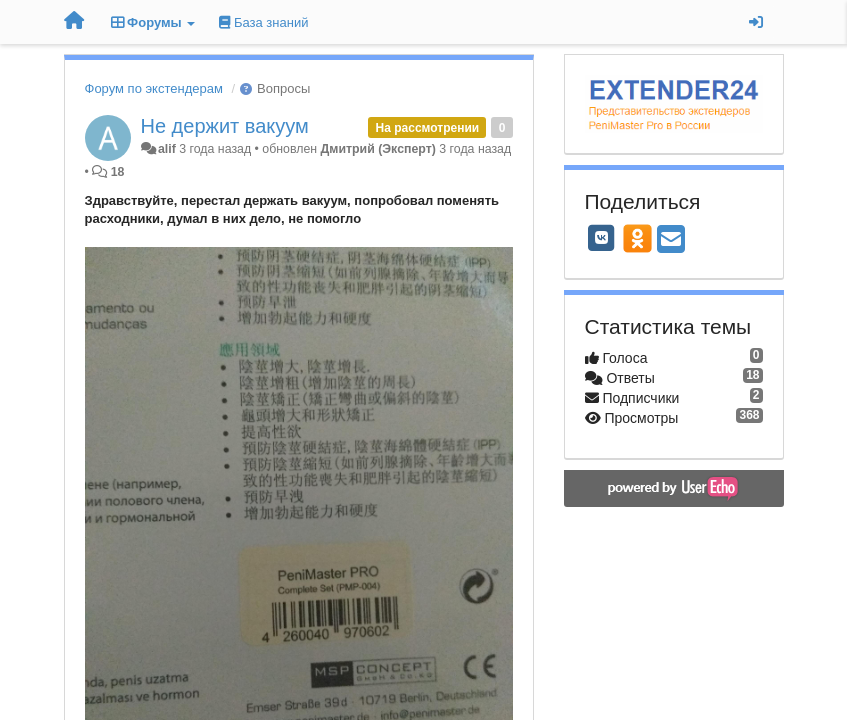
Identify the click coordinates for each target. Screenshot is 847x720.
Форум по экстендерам (154, 88)
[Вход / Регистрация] (756, 22)
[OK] (637, 238)
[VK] (602, 238)
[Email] (671, 240)
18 (118, 172)
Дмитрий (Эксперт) (378, 149)
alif (167, 149)
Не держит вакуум (225, 126)
